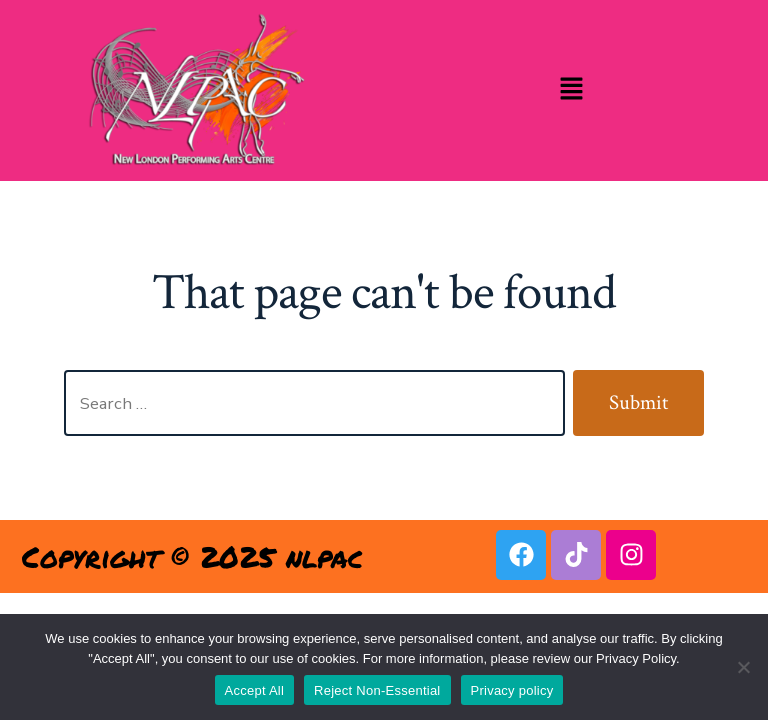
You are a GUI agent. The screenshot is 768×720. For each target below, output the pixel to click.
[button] (571, 90)
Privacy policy (512, 690)
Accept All (255, 690)
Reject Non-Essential (377, 690)
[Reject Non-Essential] (743, 667)
